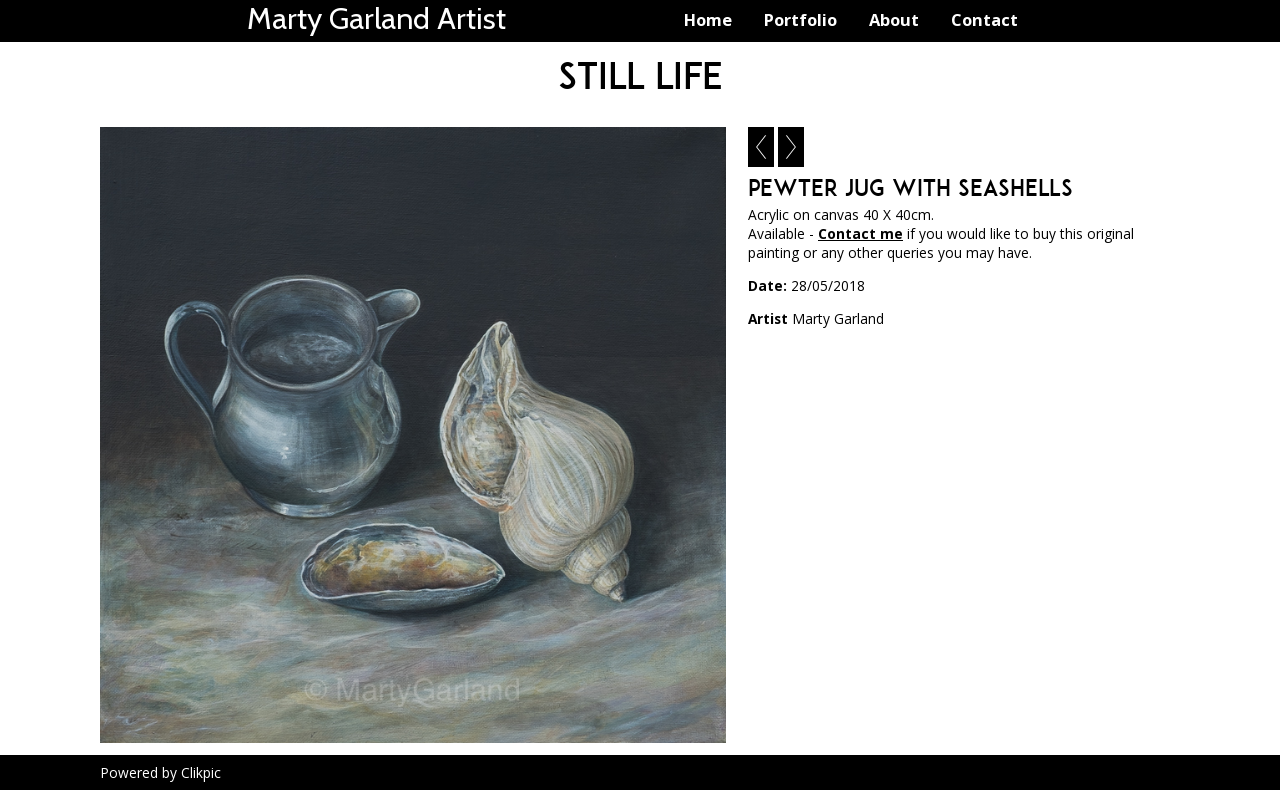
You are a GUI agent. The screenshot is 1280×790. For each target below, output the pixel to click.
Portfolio (800, 19)
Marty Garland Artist (376, 18)
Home (708, 19)
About (894, 19)
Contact (984, 19)
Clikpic (201, 772)
